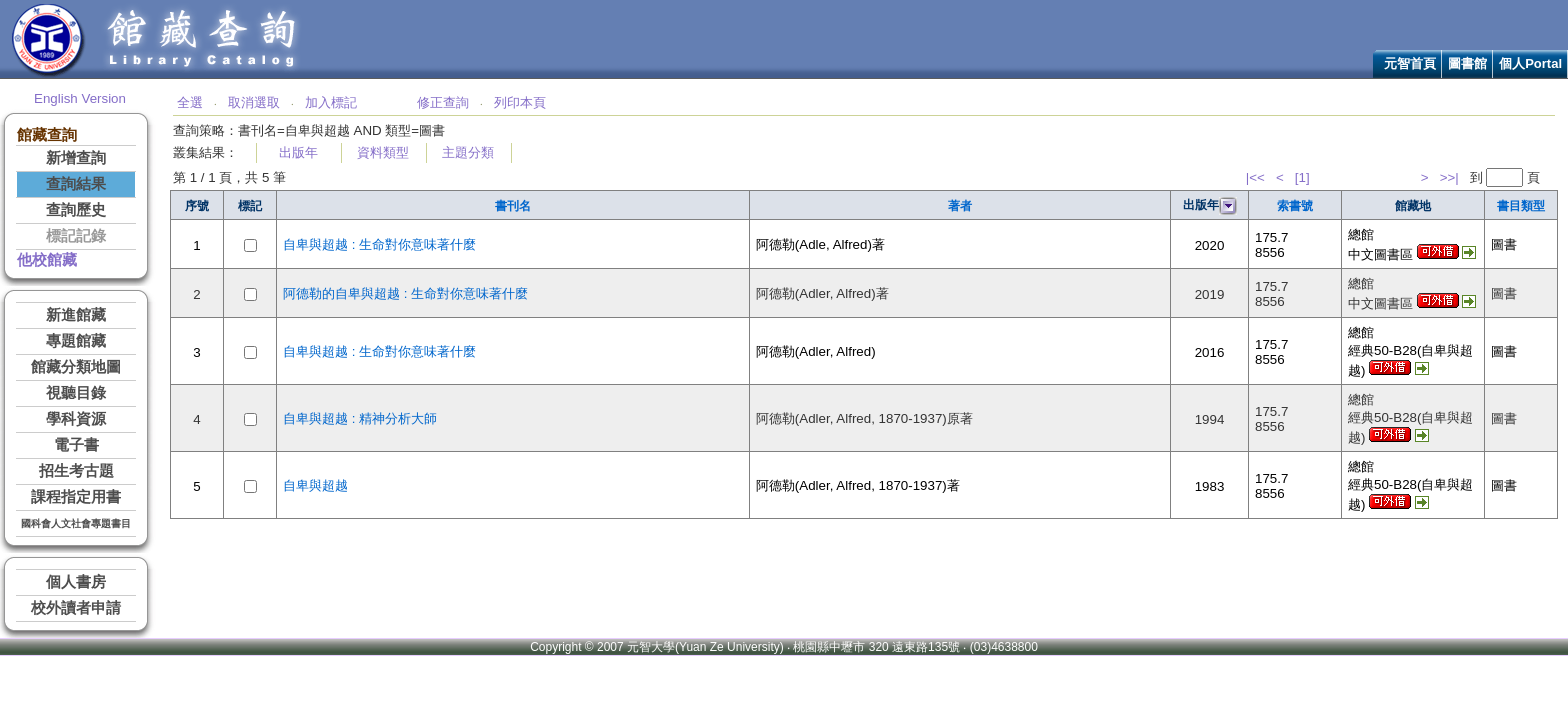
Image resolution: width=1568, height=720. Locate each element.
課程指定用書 (76, 497)
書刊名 (513, 206)
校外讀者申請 (76, 608)
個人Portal (1530, 63)
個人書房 (76, 582)
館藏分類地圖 (76, 367)
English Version (80, 98)
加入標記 (331, 102)
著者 (960, 206)
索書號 (1295, 206)
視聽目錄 (76, 393)
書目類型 (1521, 206)
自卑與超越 (315, 485)
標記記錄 (76, 236)
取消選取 (254, 102)
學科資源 (76, 419)
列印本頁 (520, 102)
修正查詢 (443, 102)
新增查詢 (76, 158)
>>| (1449, 177)
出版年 (298, 152)
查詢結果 (76, 184)
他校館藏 (47, 260)
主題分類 (468, 152)
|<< (1255, 177)
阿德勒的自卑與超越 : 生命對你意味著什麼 (405, 293)
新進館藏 (76, 315)
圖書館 (1467, 63)
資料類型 (383, 152)
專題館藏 (76, 341)
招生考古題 (76, 471)
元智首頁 (1410, 63)
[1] (1302, 177)
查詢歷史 (76, 210)
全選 (190, 102)
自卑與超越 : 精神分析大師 (360, 418)
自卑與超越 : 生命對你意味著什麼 (379, 244)
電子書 (76, 445)
